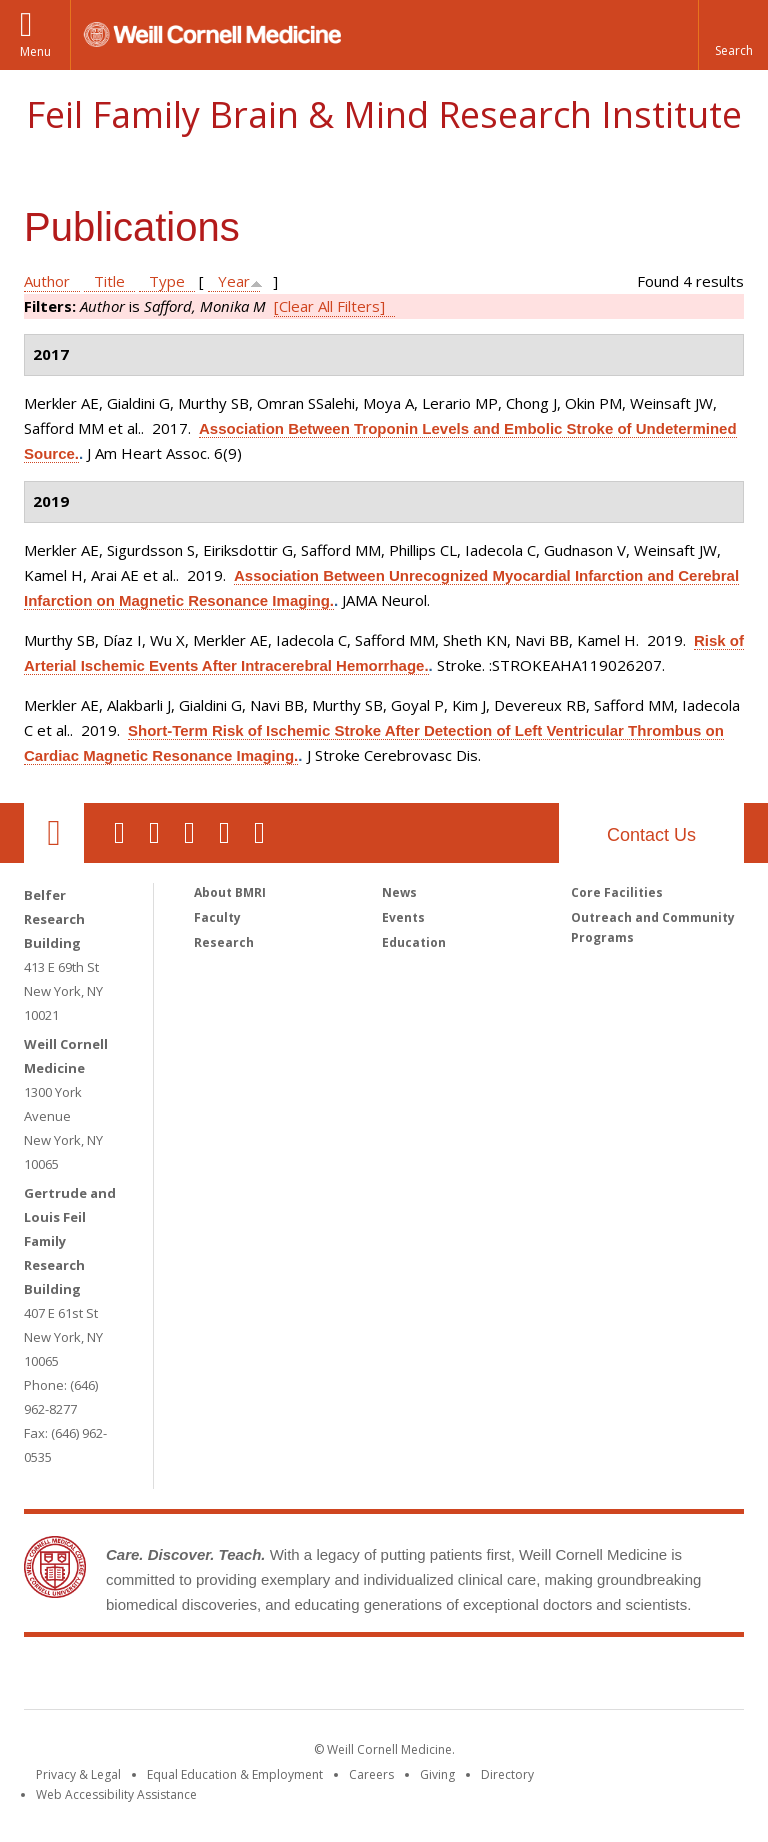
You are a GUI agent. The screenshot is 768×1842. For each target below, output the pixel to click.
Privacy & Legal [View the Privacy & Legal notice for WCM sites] (78, 1774)
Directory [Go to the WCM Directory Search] (507, 1774)
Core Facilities (617, 892)
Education (414, 942)
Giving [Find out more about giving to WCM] (437, 1774)
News (399, 892)
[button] (733, 35)
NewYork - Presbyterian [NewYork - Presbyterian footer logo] (551, 1677)
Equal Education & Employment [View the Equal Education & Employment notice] (235, 1774)
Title (109, 281)
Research (224, 942)
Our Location (54, 833)
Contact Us (651, 835)
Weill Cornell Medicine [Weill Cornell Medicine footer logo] (238, 1677)
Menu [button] (35, 51)
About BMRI (230, 892)
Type (167, 281)
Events (403, 917)
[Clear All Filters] (329, 306)
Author (47, 281)
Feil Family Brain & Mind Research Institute (384, 114)
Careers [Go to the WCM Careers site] (371, 1774)
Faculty (217, 917)
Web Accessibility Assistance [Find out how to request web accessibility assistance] (116, 1794)
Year (234, 281)
